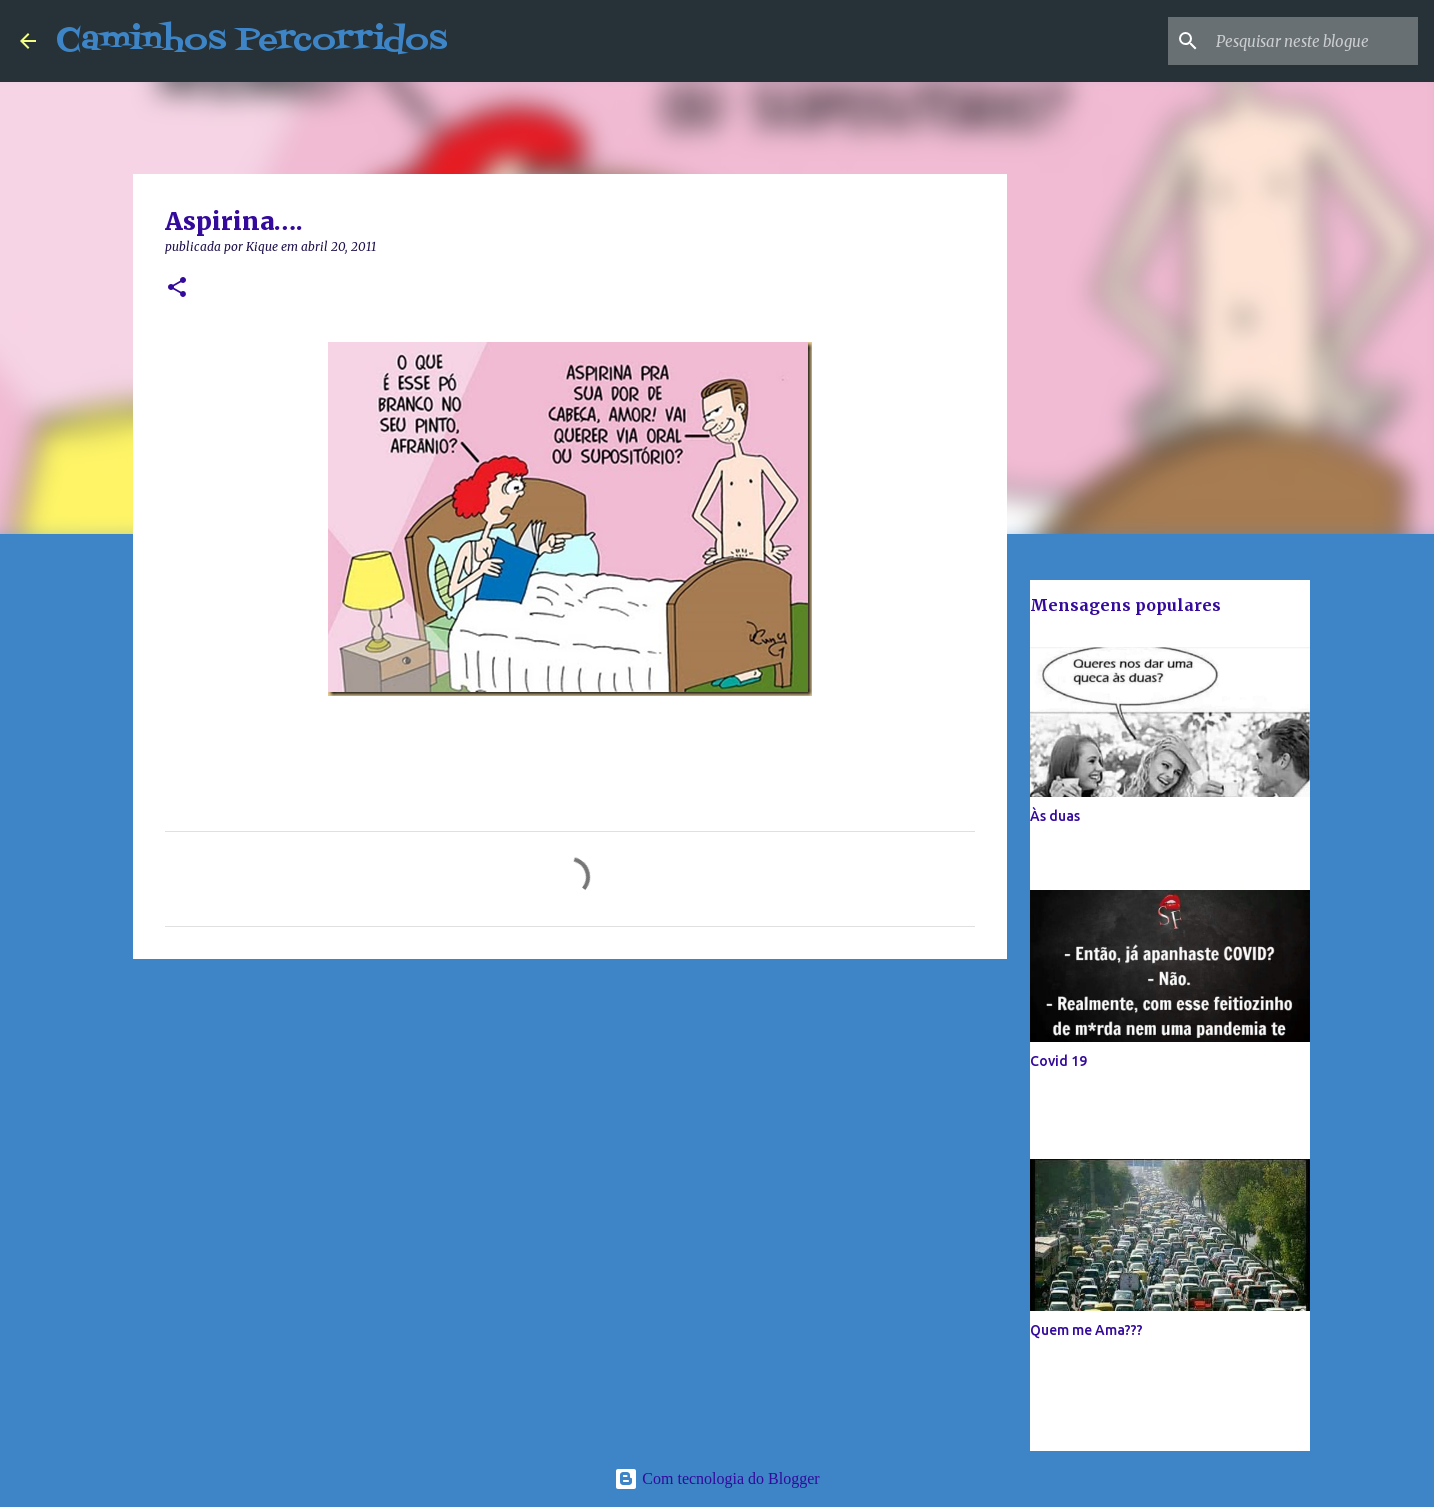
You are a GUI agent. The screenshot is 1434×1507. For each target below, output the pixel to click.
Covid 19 (1058, 1061)
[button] (177, 288)
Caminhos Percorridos (251, 40)
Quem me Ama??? (1086, 1330)
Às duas (1055, 816)
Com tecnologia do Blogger (716, 1478)
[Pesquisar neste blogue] (1313, 41)
